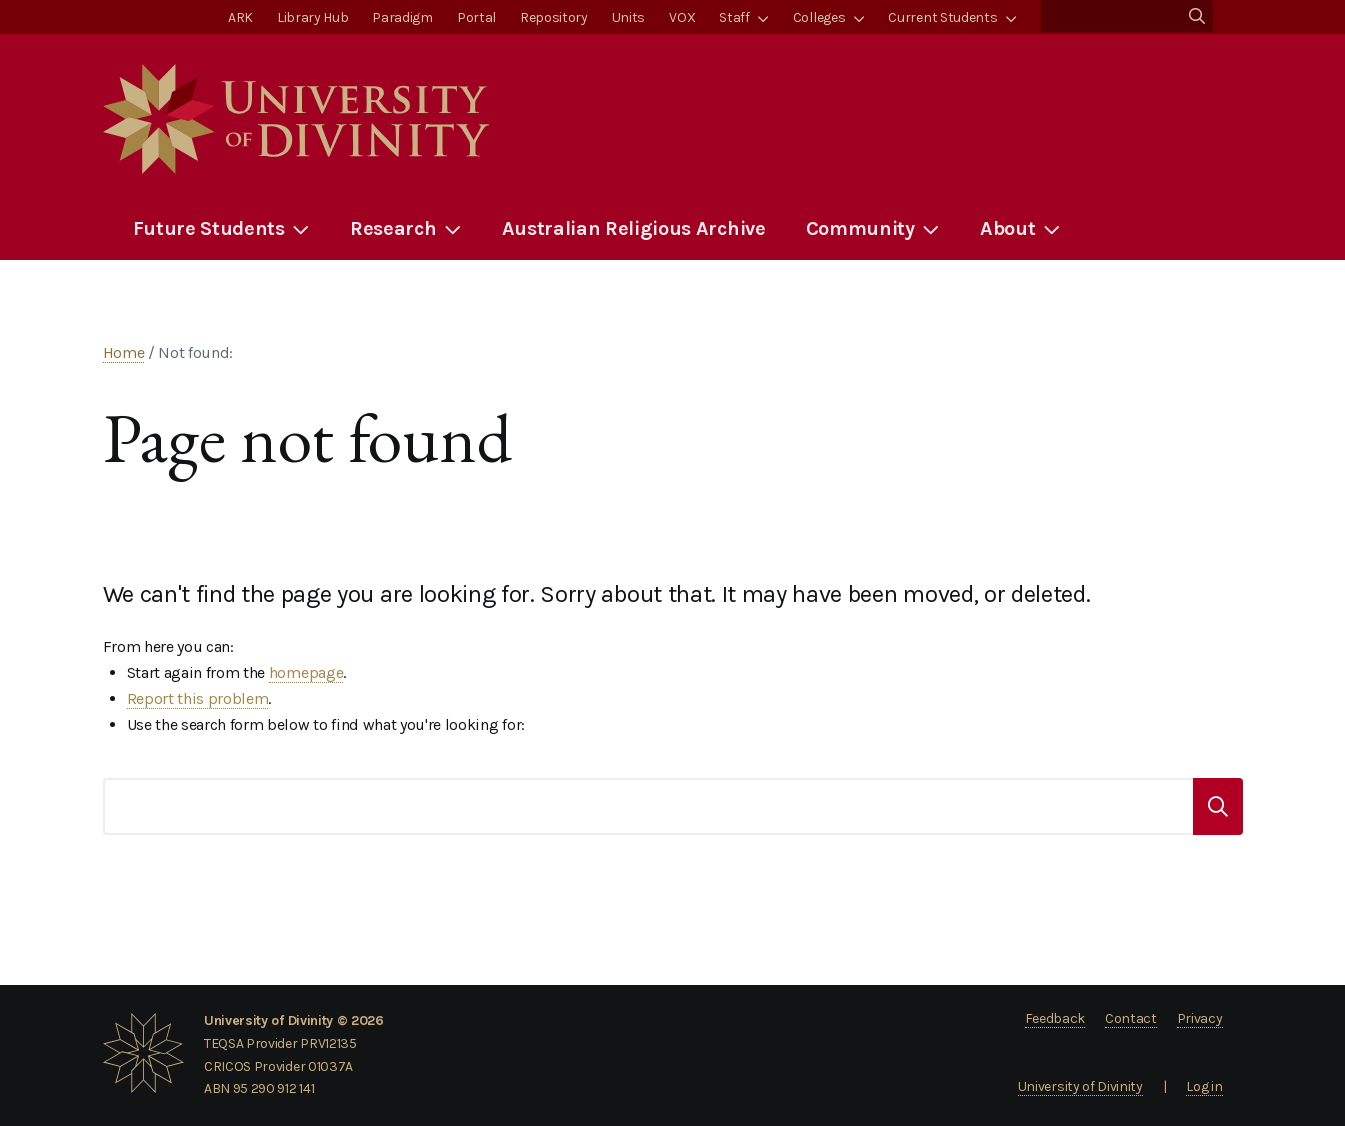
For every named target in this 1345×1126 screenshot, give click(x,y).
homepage (306, 672)
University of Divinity (1080, 1086)
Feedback (1055, 1018)
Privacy (1200, 1018)
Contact (1131, 1018)
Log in (1204, 1086)
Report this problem (198, 698)
